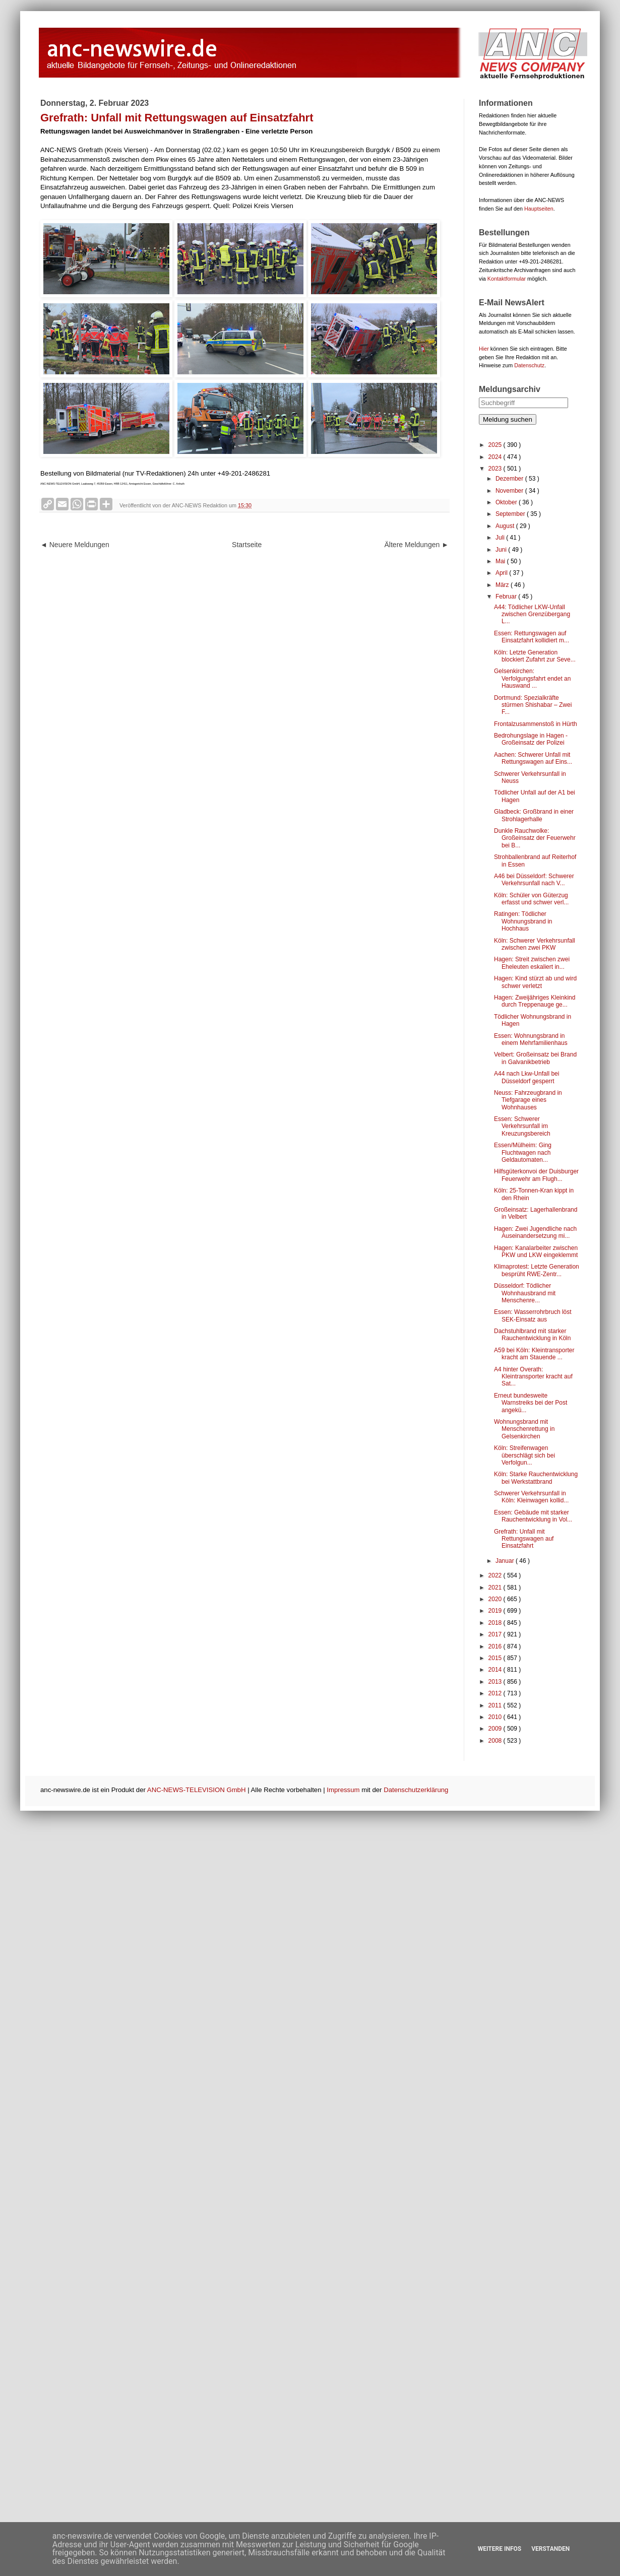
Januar (505, 1560)
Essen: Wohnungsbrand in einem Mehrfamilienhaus (531, 1039)
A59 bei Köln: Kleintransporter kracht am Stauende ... (534, 1354)
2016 (496, 1646)
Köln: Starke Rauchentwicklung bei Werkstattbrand (536, 1478)
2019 (496, 1610)
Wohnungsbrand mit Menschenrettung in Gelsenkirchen (524, 1429)
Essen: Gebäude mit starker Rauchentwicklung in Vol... (533, 1516)
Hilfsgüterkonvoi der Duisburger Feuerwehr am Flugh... (536, 1175)
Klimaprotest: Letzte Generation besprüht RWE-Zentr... (536, 1270)
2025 (496, 444)
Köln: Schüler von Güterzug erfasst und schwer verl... (531, 899)
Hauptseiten (538, 209)
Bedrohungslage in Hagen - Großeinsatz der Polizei (531, 739)
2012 (496, 1693)
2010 (496, 1717)
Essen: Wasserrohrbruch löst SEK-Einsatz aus (533, 1315)
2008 (496, 1740)
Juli (500, 537)
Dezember (510, 478)
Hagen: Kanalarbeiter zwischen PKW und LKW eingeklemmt (536, 1251)
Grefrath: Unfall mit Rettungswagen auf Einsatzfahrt (523, 1539)
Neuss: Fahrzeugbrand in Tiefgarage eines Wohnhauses (528, 1100)
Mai (501, 561)
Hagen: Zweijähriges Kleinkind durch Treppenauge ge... (534, 1001)
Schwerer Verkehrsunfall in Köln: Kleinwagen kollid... (531, 1497)
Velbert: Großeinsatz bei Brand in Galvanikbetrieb (535, 1058)
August (505, 526)
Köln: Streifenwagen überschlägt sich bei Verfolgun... (524, 1455)
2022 (496, 1575)
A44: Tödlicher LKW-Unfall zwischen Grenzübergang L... (532, 614)
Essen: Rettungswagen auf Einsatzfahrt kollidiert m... (531, 637)
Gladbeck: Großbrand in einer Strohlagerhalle (534, 815)
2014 (496, 1669)
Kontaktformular (506, 279)
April (502, 572)
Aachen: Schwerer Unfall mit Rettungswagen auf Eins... (533, 758)
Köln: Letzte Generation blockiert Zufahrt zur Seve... (535, 656)
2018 (496, 1622)
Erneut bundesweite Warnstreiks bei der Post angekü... (530, 1403)
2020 (496, 1599)
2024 (496, 456)
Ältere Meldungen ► (417, 545)
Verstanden (550, 2548)
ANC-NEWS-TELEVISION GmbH (196, 1790)
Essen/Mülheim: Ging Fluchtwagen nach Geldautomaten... (522, 1152)
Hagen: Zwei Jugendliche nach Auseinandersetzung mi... (535, 1232)
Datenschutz (529, 365)
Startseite (247, 545)
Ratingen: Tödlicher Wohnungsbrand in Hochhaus (523, 921)
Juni (501, 549)
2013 (496, 1681)
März (503, 584)
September (511, 513)
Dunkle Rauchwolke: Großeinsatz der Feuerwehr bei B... (535, 838)
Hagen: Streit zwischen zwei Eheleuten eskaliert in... (532, 963)
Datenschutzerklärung (416, 1790)
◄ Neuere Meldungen (74, 545)
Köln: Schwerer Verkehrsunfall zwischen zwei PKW (534, 944)
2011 (496, 1705)
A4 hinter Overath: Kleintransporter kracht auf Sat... (533, 1377)
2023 (496, 468)
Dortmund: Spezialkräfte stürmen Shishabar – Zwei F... (533, 705)
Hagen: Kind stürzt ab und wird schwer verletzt (535, 982)
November (510, 490)
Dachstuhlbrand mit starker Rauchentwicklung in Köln (532, 1335)
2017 (496, 1634)
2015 (496, 1658)
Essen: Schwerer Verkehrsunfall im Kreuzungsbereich (522, 1126)
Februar (506, 596)
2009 (496, 1728)
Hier (484, 349)
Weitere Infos (499, 2548)
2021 (496, 1587)
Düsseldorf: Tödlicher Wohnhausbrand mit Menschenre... (524, 1293)
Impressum (343, 1790)
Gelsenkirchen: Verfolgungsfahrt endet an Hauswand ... (532, 678)
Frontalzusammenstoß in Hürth (535, 724)
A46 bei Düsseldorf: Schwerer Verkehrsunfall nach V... (534, 880)
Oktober (507, 502)
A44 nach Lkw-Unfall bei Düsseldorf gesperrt (526, 1077)
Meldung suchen (507, 419)
